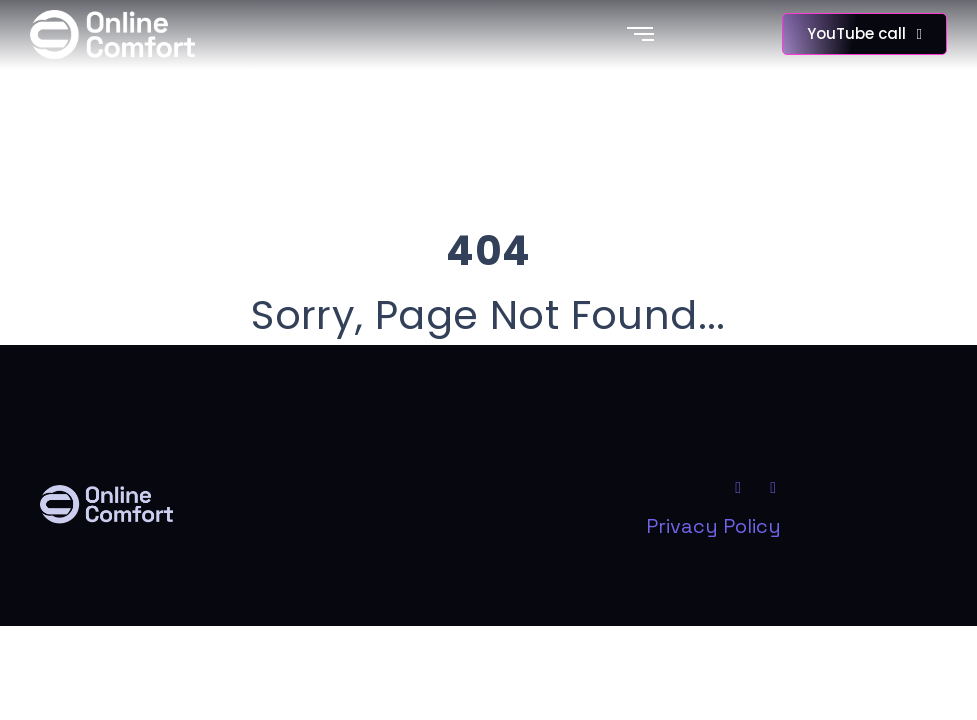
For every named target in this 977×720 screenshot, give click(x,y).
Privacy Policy (713, 526)
